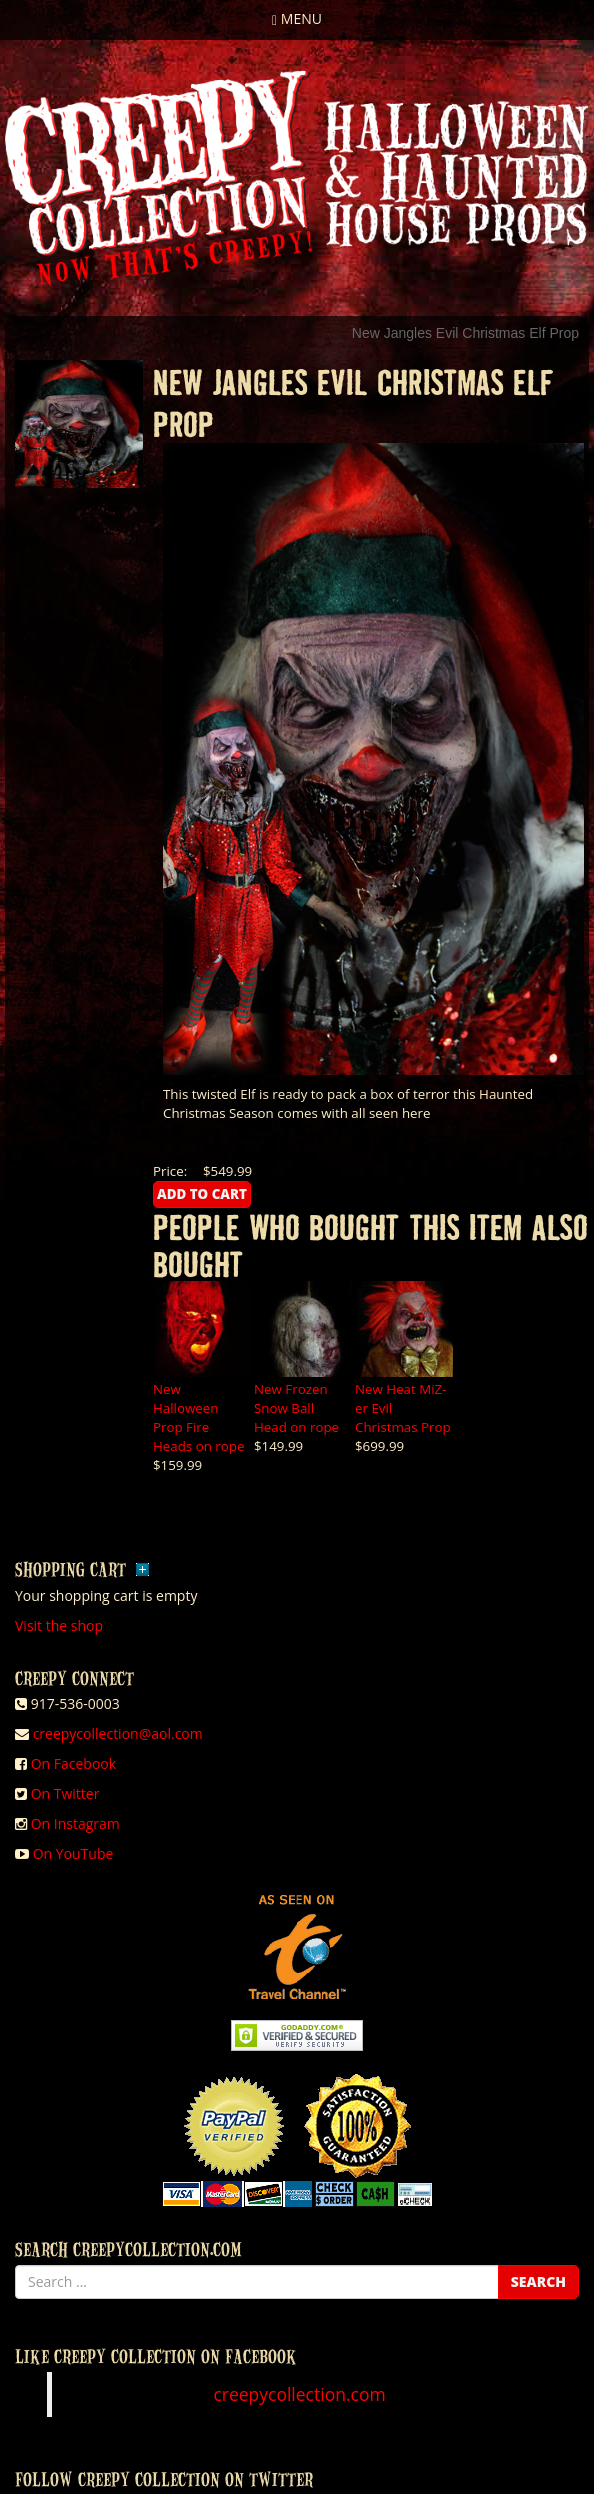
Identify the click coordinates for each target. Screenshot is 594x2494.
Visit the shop (59, 1625)
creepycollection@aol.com (118, 1733)
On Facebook (73, 1763)
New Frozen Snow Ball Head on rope (296, 1408)
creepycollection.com (299, 2394)
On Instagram (75, 1823)
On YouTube (73, 1853)
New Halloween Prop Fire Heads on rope (198, 1417)
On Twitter (65, 1793)
